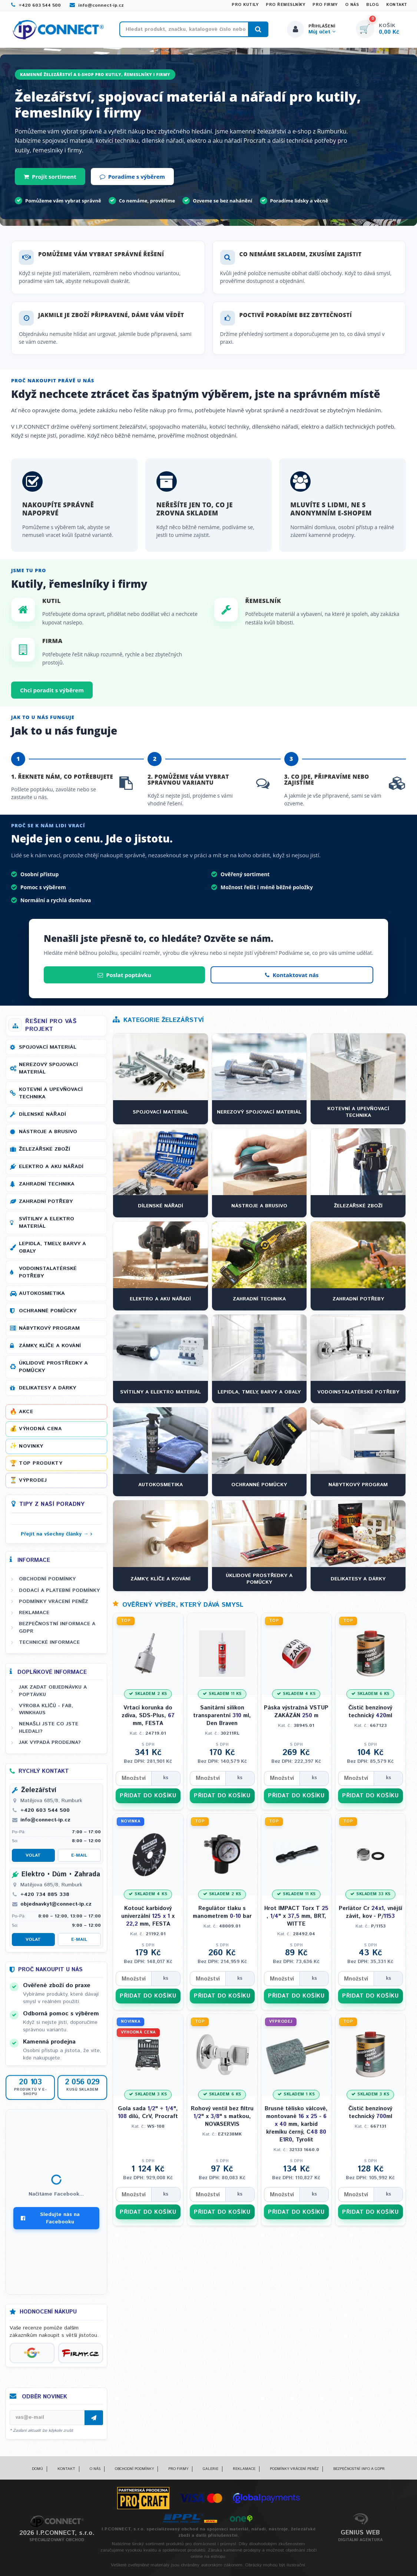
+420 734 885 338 (44, 1894)
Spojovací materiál (47, 1047)
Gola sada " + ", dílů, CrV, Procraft (148, 2112)
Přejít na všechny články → (55, 1534)
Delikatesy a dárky (47, 1388)
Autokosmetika (42, 1293)
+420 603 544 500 (36, 5)
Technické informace (49, 1642)
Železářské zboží (44, 1149)
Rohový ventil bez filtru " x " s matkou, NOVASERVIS (222, 2116)
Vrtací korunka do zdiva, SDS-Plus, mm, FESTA (148, 1715)
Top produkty (40, 1463)
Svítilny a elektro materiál (46, 1222)
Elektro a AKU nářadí (51, 1166)
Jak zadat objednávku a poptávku (53, 1690)
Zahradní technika (47, 1184)
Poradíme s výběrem (132, 176)
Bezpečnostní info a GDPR (359, 2468)
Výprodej (33, 1480)
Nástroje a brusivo (48, 1131)
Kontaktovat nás (291, 975)
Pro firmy (325, 5)
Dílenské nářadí (42, 1114)
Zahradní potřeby (46, 1201)
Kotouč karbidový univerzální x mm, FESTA (148, 1916)
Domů (37, 2468)
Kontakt (396, 5)
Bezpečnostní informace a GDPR (57, 1627)
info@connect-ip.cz (97, 5)
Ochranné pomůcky (47, 1311)
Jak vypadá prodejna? (50, 1742)
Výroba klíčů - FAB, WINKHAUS (46, 1709)
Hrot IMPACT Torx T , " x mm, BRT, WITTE (296, 1916)
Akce (26, 1411)
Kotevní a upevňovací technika (51, 1093)
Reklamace (34, 1612)
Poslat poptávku (124, 975)
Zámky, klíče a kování (50, 1345)
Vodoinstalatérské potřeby (48, 1272)
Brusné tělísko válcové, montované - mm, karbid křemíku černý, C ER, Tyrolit (296, 2124)
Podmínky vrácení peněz (53, 1601)
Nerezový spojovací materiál (48, 1068)
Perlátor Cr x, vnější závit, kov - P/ (370, 1912)
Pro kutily (245, 5)
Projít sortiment (50, 176)
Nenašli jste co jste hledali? (48, 1727)
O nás (352, 5)
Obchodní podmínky (47, 1579)
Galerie (210, 2468)
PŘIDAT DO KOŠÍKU (148, 1796)
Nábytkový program (49, 1328)
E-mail (79, 1855)
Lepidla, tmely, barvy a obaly (52, 1247)
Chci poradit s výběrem (52, 690)
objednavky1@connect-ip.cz (56, 1904)
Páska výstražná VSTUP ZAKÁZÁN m (296, 1711)
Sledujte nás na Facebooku (50, 2218)
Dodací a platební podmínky (59, 1590)
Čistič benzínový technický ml (370, 1711)
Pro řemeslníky (285, 5)
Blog (372, 5)
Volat (33, 1855)
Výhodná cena (40, 1428)
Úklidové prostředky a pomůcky (53, 1366)
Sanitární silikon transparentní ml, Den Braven (222, 1715)
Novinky (31, 1446)
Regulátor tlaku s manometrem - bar (222, 1912)
